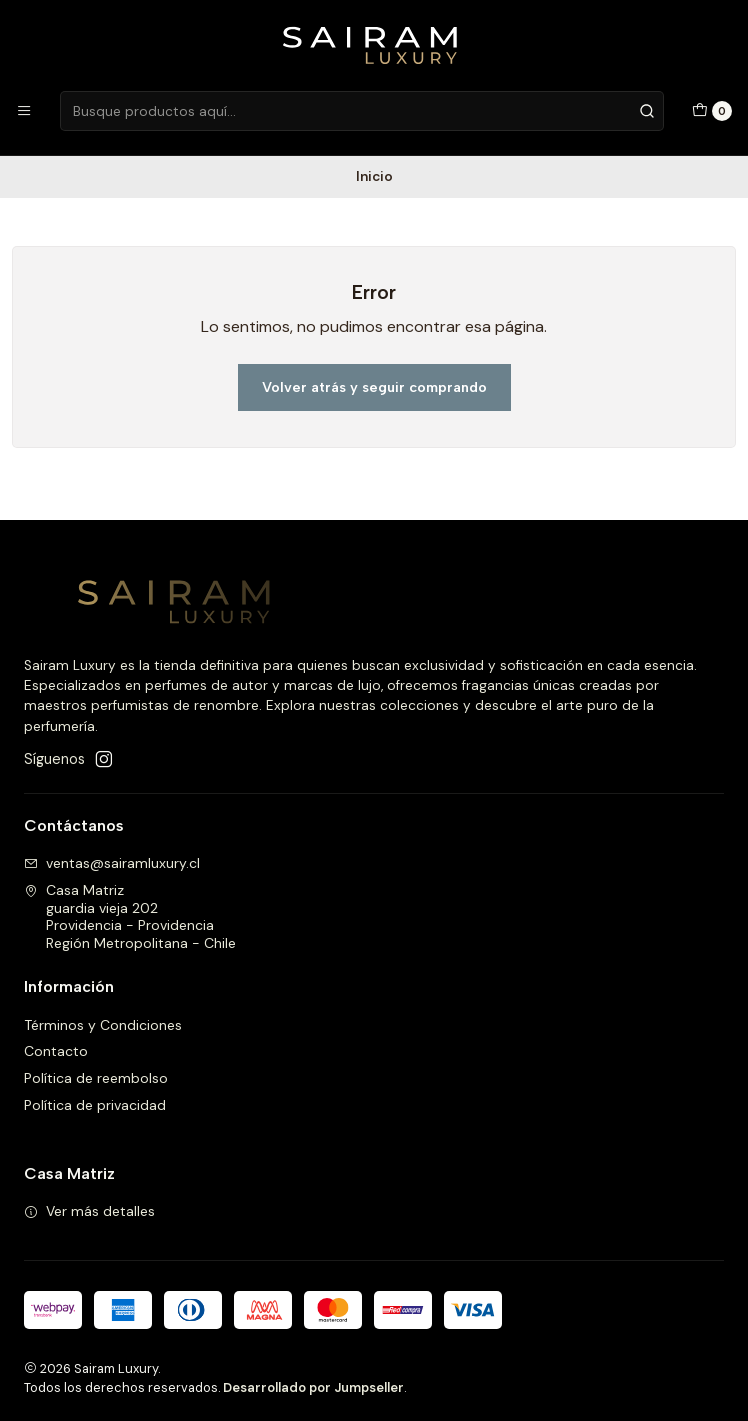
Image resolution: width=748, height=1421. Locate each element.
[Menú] (24, 111)
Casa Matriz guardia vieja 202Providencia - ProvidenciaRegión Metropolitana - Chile (130, 916)
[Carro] (712, 111)
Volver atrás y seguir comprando (374, 387)
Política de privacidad (95, 1105)
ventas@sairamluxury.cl (112, 863)
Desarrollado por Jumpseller (313, 1387)
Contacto (56, 1051)
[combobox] (361, 111)
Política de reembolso (96, 1078)
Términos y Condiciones (103, 1025)
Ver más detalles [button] (89, 1211)
